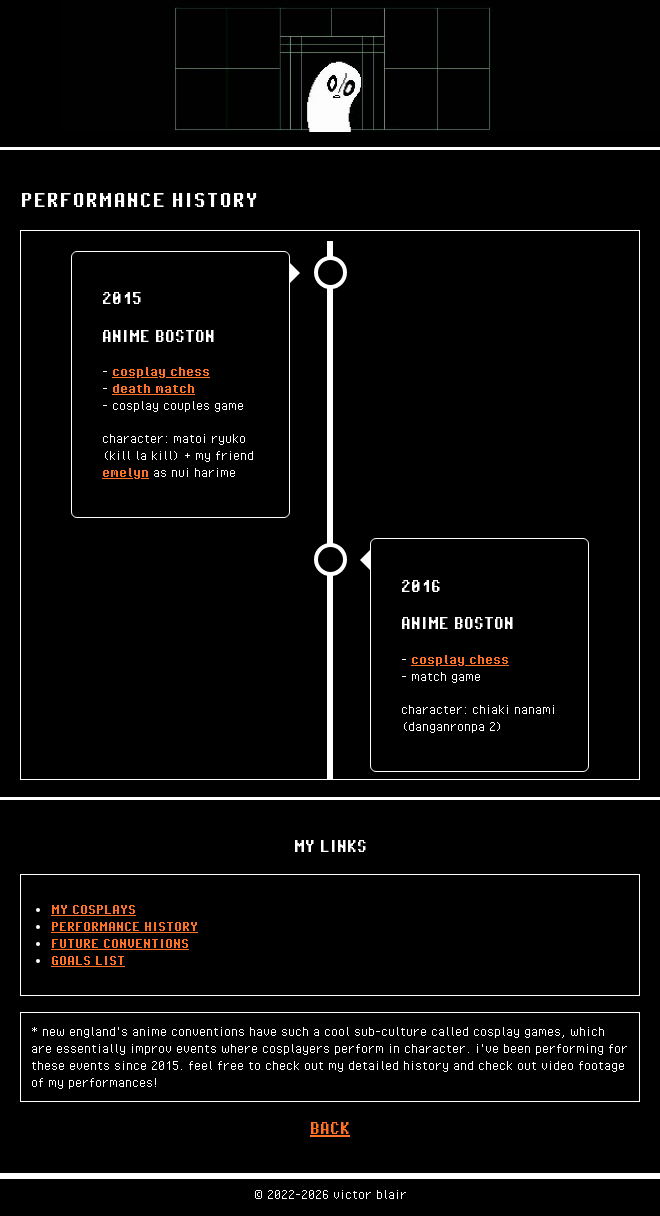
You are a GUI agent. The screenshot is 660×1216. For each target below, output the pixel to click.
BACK (330, 1128)
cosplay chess (161, 371)
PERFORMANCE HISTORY (124, 926)
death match (153, 388)
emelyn (125, 472)
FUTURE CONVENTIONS (120, 943)
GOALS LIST (88, 960)
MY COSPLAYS (93, 909)
